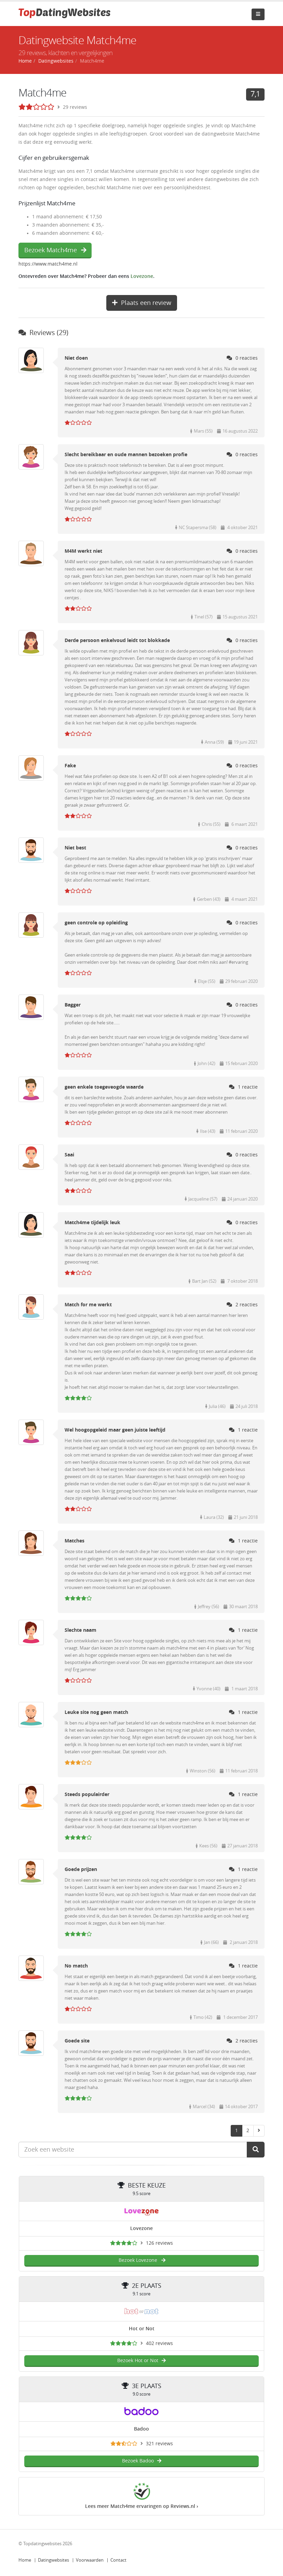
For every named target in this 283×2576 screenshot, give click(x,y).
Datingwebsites (53, 2560)
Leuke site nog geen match (96, 1712)
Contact (118, 2560)
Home (24, 2560)
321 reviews (159, 2444)
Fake (70, 766)
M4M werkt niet (83, 551)
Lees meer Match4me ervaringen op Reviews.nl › (141, 2506)
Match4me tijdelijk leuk (92, 1223)
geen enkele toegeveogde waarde (104, 1087)
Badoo (141, 2429)
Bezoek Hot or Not (141, 2360)
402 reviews (159, 2343)
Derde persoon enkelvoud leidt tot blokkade (117, 640)
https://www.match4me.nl (48, 264)
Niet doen (76, 358)
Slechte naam (80, 1630)
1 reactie (243, 1087)
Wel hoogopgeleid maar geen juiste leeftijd (115, 1430)
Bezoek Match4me (55, 250)
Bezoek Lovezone (142, 2260)
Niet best (75, 848)
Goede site (77, 2041)
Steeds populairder (87, 1794)
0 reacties (242, 358)
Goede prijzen (81, 1869)
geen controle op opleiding (96, 923)
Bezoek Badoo (141, 2461)
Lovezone (142, 276)
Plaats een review (141, 303)
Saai (69, 1155)
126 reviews (159, 2243)
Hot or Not (141, 2329)
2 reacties (242, 1305)
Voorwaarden (90, 2560)
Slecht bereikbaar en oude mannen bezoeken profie (126, 455)
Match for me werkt (88, 1305)
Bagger (73, 1005)
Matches (74, 1541)
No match (76, 1966)
